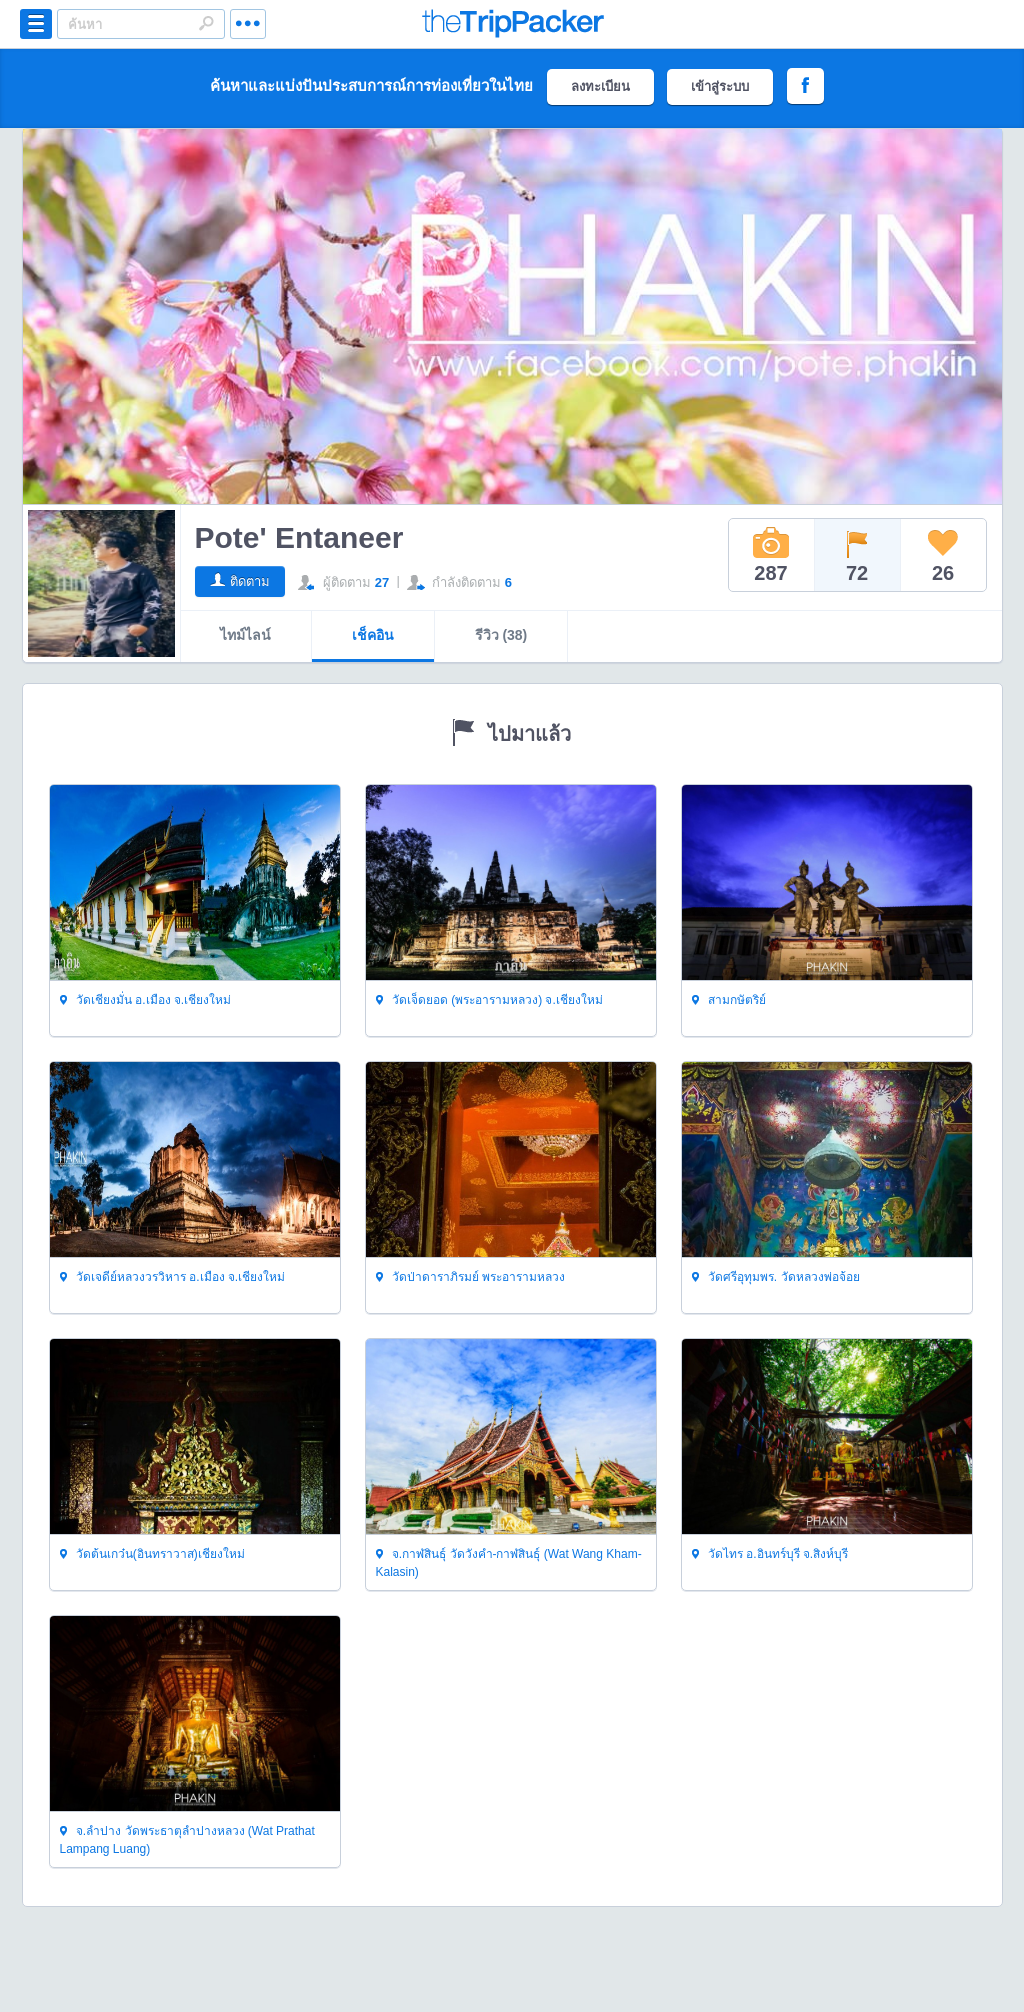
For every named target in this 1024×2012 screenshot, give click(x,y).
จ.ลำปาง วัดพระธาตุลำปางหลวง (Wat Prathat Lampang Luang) (187, 1840)
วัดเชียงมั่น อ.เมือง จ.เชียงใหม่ (146, 1001)
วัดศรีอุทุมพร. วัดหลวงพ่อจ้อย (776, 1278)
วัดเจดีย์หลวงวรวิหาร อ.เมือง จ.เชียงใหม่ (173, 1278)
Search (206, 23)
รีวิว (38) (501, 635)
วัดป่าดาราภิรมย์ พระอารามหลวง (471, 1278)
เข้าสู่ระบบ (720, 86)
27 (382, 582)
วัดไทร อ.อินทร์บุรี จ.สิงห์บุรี (770, 1555)
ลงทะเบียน (600, 86)
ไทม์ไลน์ (245, 635)
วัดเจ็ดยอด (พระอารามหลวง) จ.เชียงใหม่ (489, 1001)
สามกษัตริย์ (729, 1001)
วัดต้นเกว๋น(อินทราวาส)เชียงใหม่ (152, 1555)
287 (771, 555)
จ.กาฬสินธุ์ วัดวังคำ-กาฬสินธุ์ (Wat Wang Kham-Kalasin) (509, 1563)
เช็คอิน (373, 635)
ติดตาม (250, 581)
